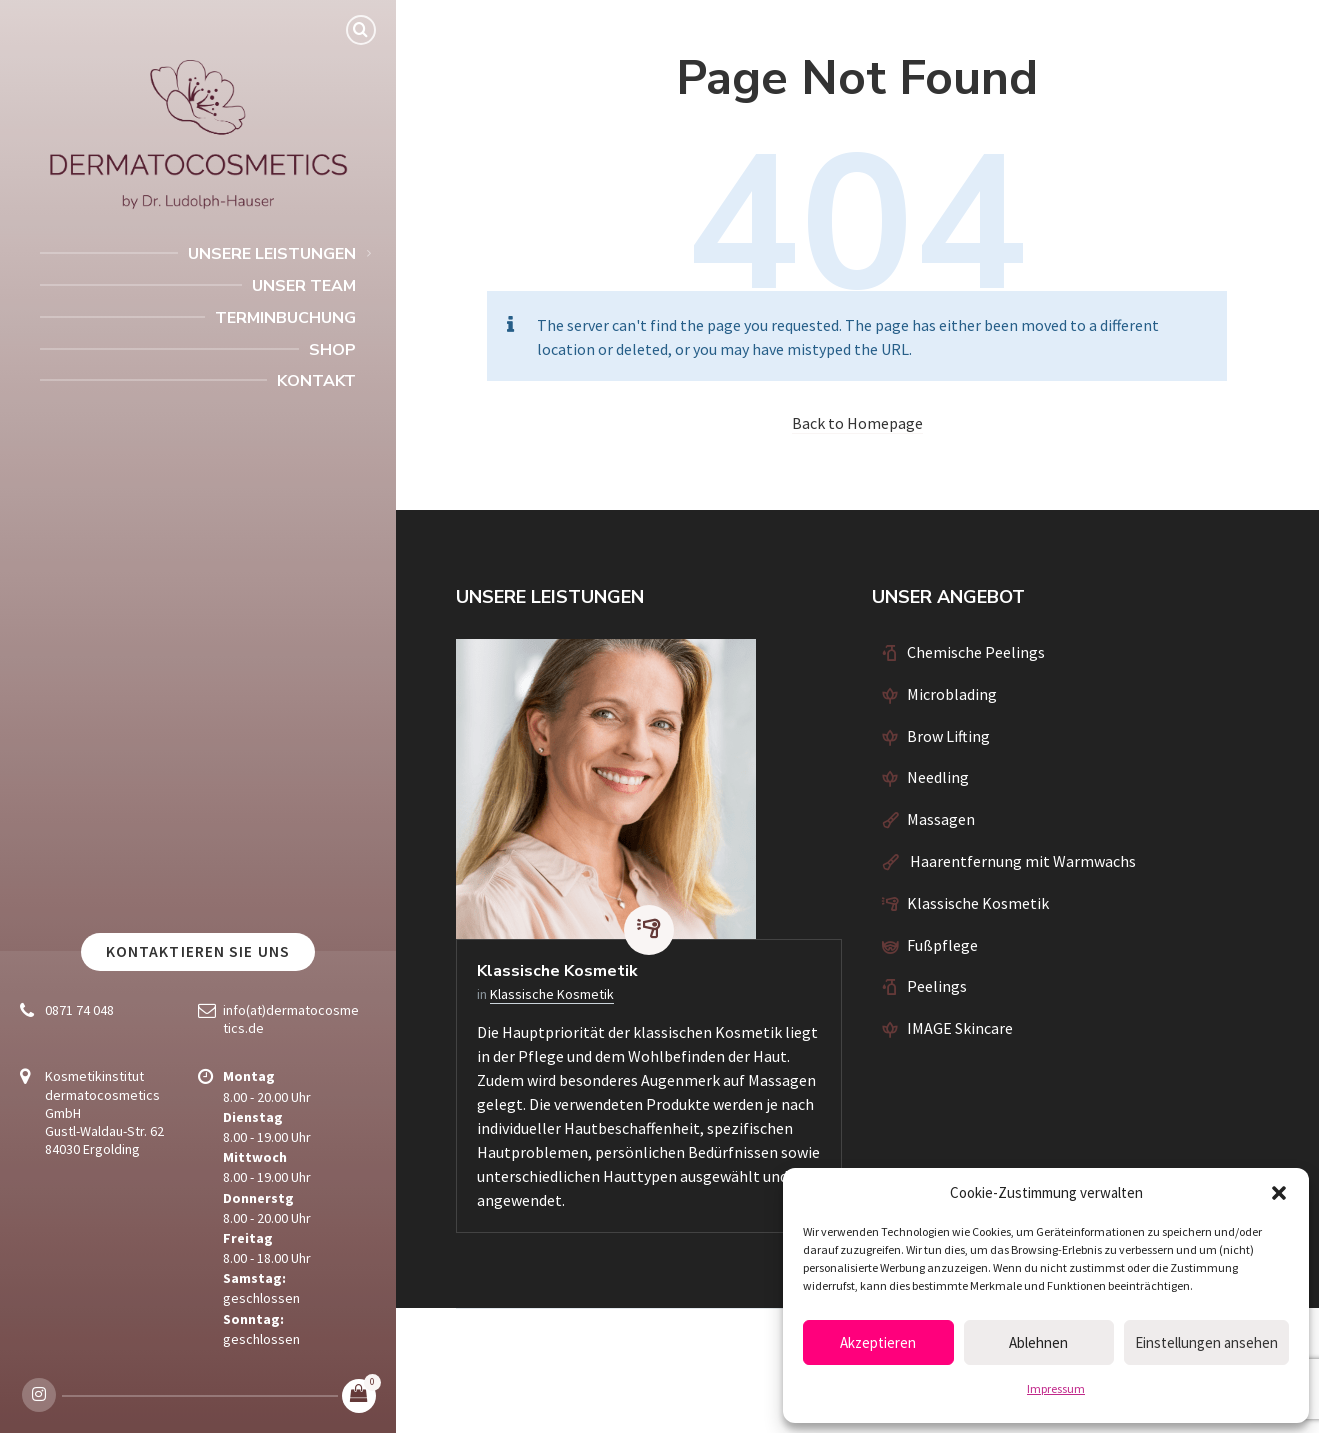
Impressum (1056, 1388)
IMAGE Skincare (960, 1028)
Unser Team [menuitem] (304, 286)
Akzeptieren (878, 1342)
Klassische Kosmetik (557, 971)
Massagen (941, 819)
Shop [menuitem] (332, 350)
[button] (1279, 1193)
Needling (938, 777)
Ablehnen (1038, 1342)
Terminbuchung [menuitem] (285, 318)
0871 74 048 (79, 1010)
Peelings (937, 986)
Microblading (952, 694)
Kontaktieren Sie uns (198, 951)
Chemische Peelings (976, 652)
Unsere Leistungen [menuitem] (272, 254)
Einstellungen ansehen (1206, 1342)
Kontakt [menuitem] (316, 381)
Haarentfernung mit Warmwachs (1021, 861)
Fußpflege (942, 945)
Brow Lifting (948, 736)
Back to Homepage (857, 423)
